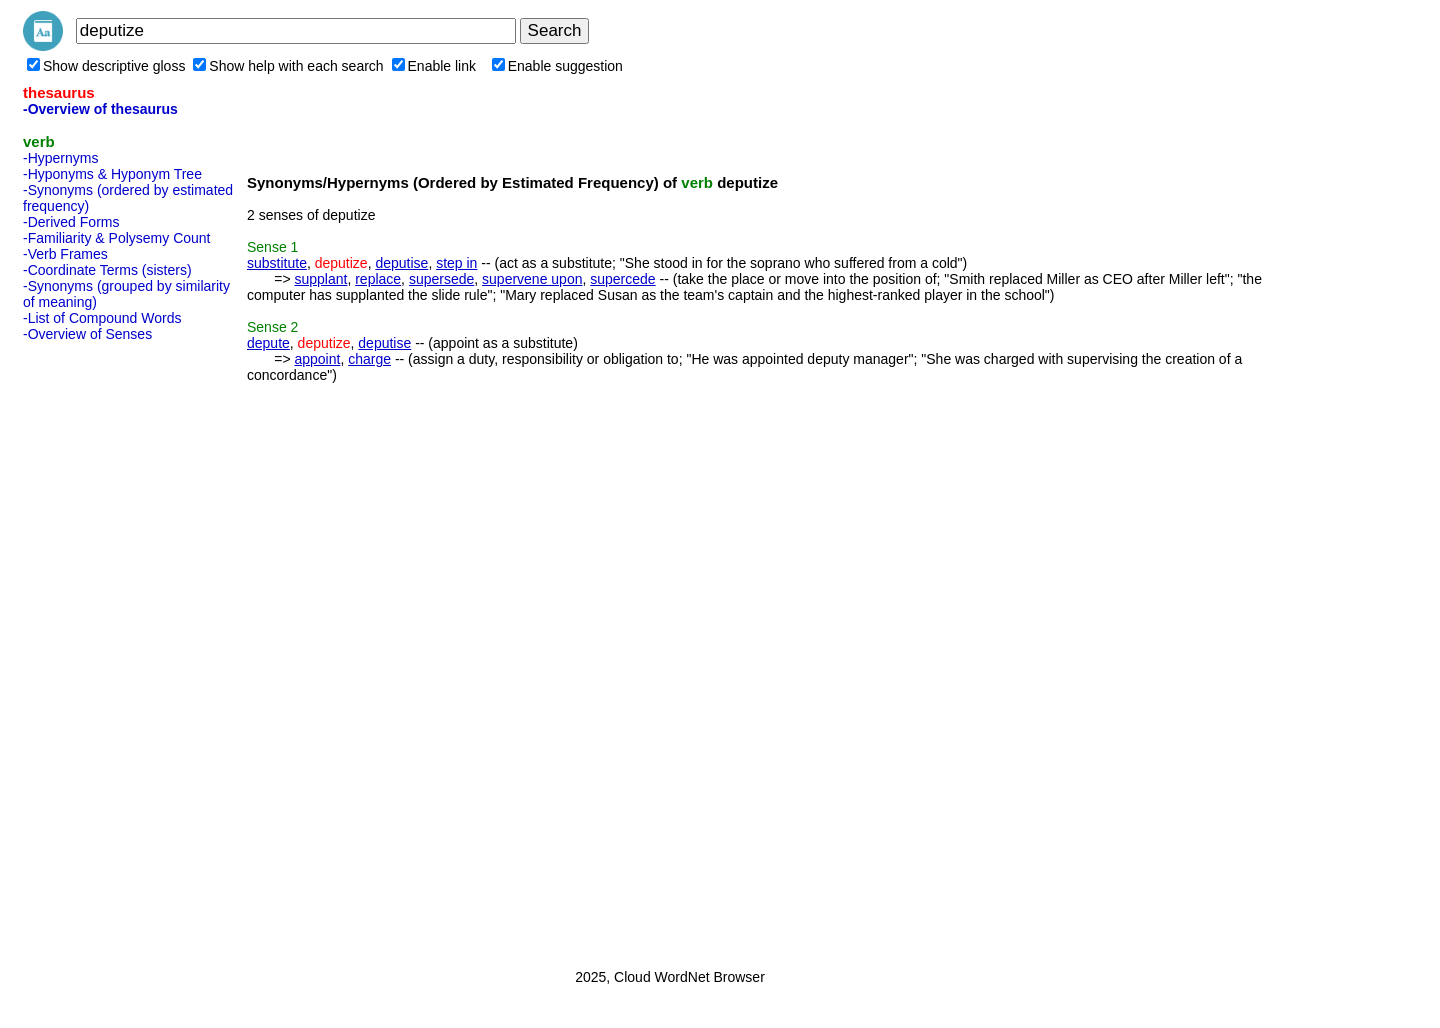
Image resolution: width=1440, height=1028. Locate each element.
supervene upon (532, 279)
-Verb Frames (65, 254)
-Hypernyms (60, 158)
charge (369, 359)
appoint (317, 359)
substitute (277, 263)
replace (378, 279)
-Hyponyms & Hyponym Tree (112, 174)
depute (268, 343)
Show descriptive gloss (106, 66)
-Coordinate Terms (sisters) (107, 270)
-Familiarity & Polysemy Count (117, 238)
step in (456, 263)
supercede (622, 279)
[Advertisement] (103, 649)
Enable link (434, 66)
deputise (401, 263)
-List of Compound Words (102, 318)
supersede (441, 279)
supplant (320, 279)
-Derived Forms (71, 222)
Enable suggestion (557, 66)
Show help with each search (288, 66)
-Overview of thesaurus (100, 109)
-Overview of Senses (87, 334)
